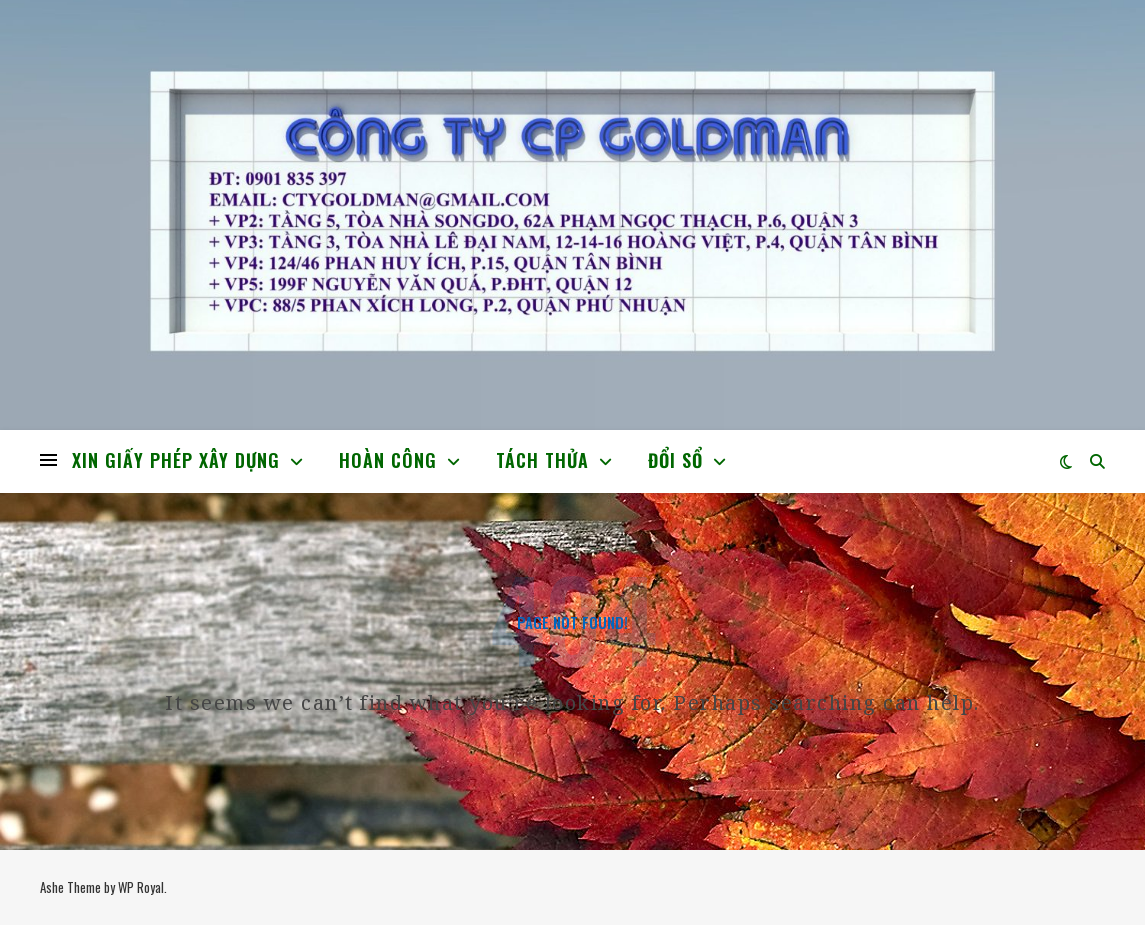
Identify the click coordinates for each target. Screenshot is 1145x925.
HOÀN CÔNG (388, 460)
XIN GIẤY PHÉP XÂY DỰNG (176, 460)
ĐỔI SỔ (675, 460)
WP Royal (141, 887)
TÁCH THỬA (542, 460)
